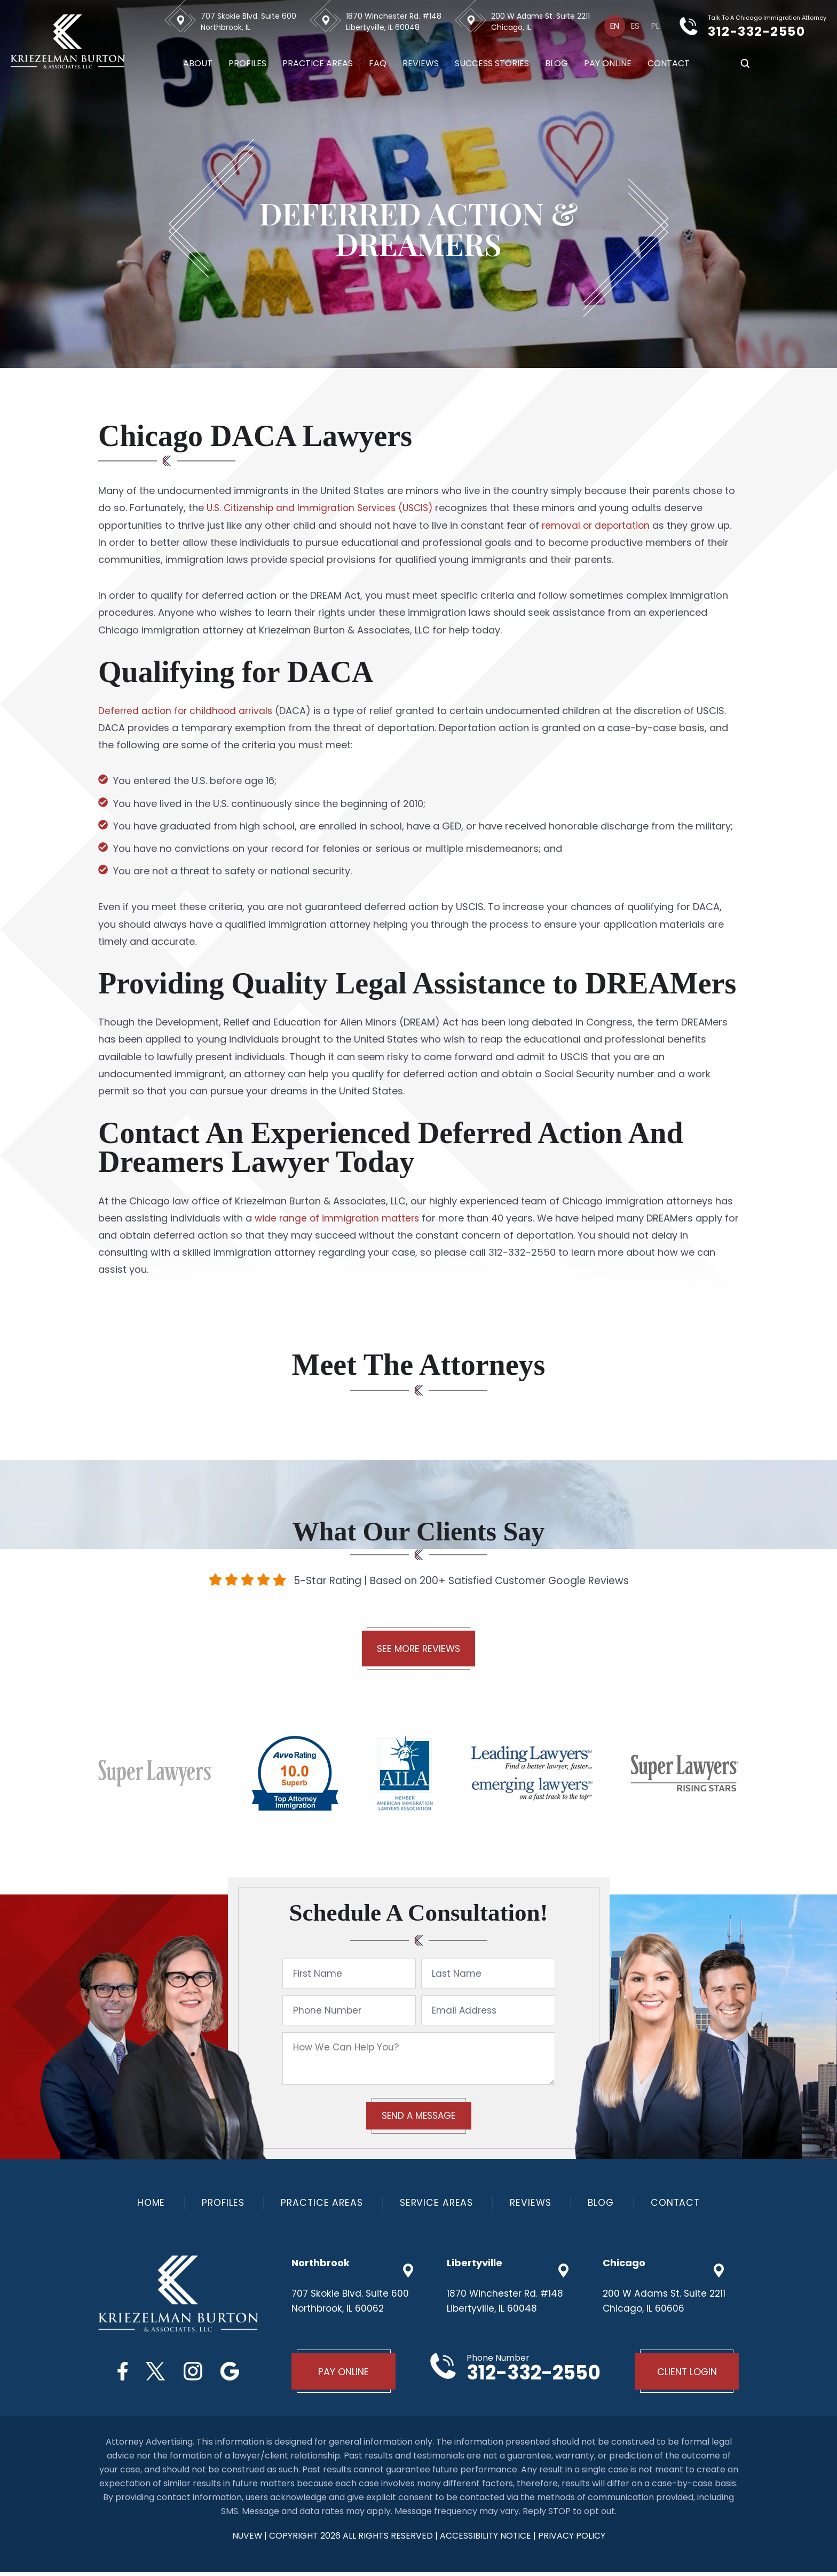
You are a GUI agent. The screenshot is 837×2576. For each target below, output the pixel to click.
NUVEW (246, 2539)
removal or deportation (598, 525)
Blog (551, 64)
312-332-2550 (766, 31)
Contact (663, 64)
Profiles (242, 64)
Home (144, 2205)
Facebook (118, 2372)
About (192, 64)
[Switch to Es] (633, 26)
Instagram (194, 2372)
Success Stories (486, 64)
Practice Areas (312, 64)
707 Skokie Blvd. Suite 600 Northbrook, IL (243, 22)
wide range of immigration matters (339, 1218)
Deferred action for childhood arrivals (188, 710)
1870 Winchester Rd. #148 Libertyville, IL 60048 (388, 22)
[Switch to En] (610, 26)
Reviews (415, 64)
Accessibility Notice (487, 2539)
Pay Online (602, 64)
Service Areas (437, 2205)
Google (234, 2372)
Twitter (154, 2372)
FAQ (372, 64)
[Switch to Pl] (654, 26)
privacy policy (572, 2539)
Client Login (685, 2374)
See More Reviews (418, 1649)
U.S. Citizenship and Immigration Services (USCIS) (322, 507)
